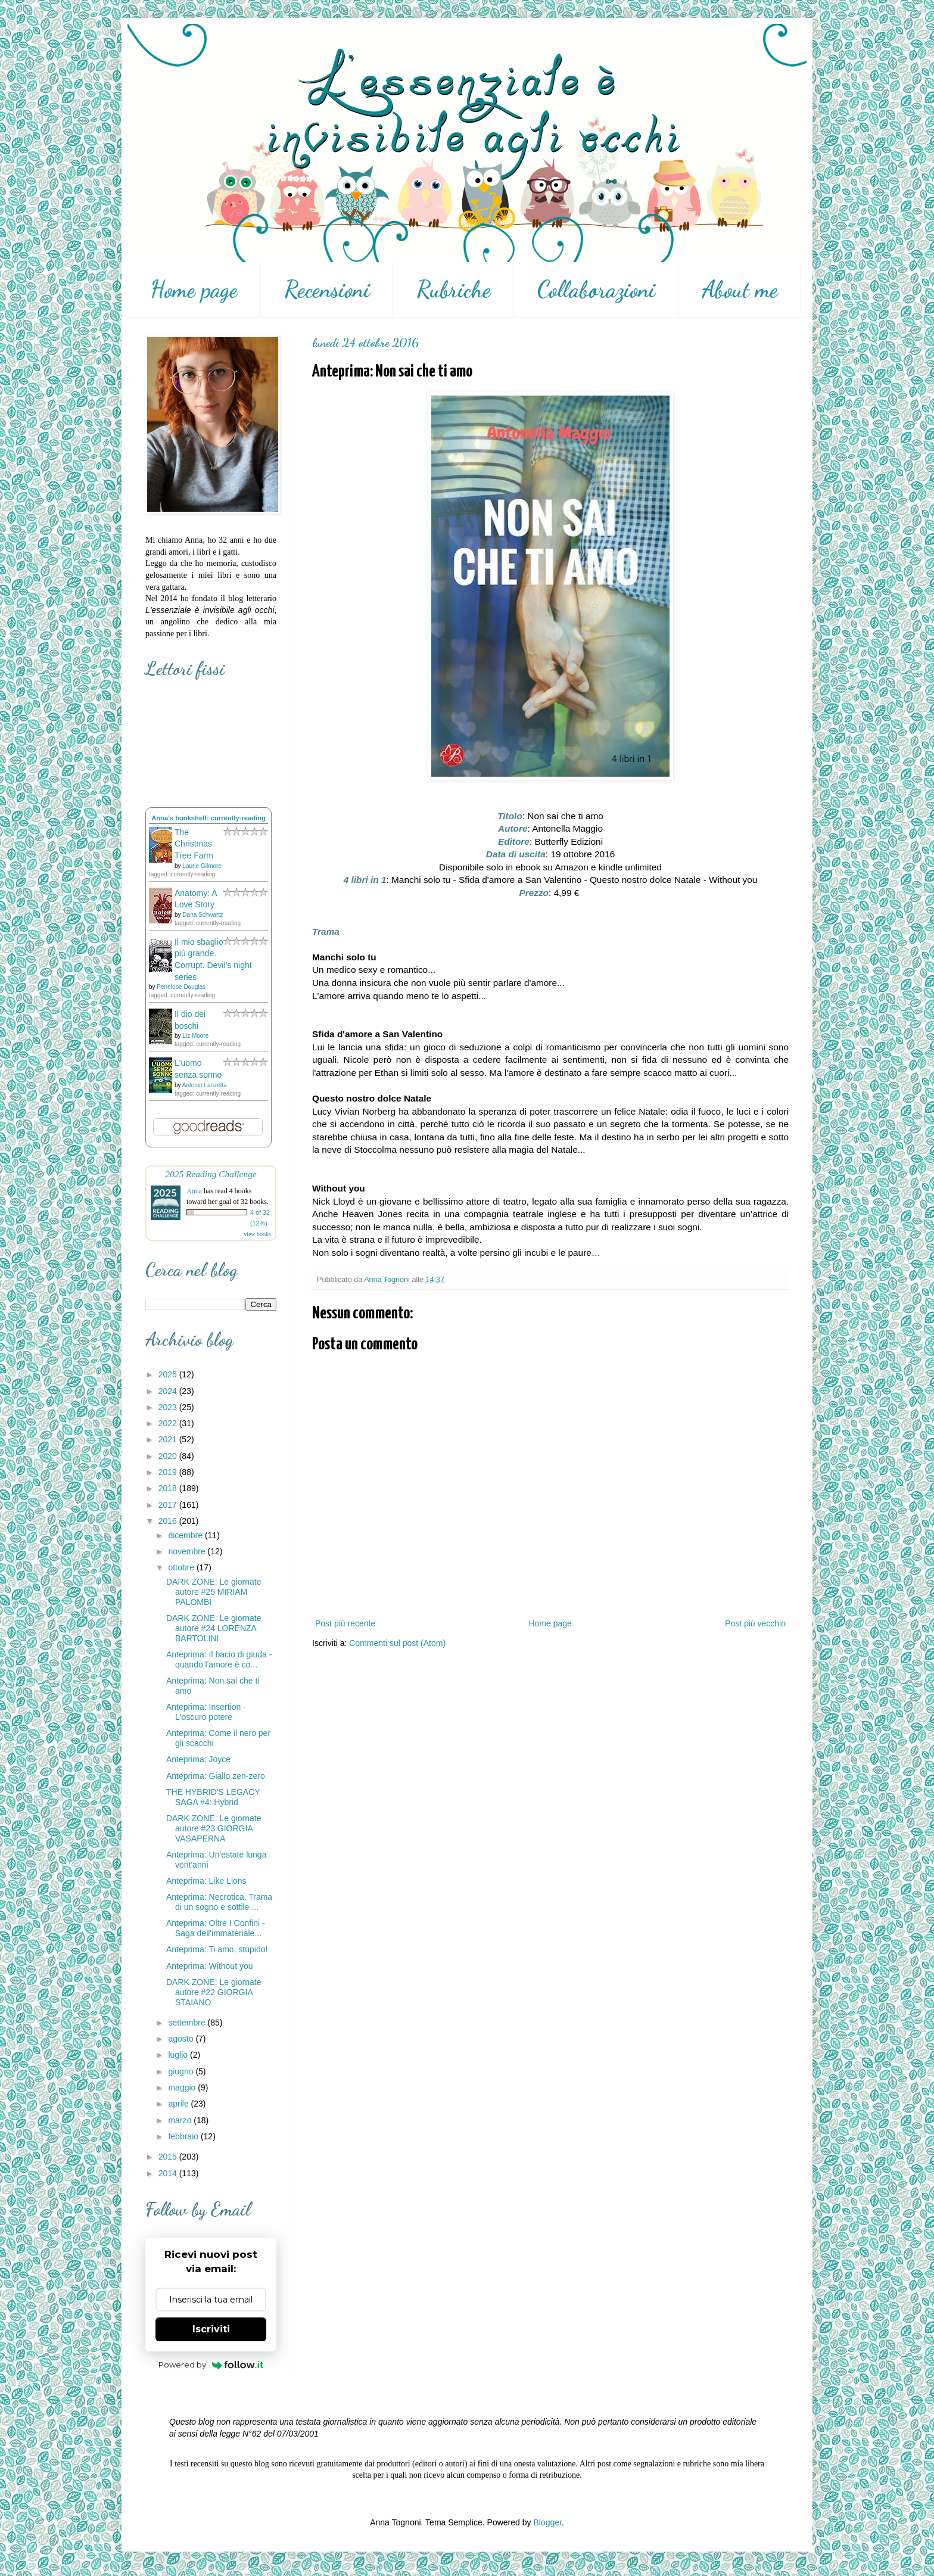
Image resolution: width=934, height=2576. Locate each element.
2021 (168, 1439)
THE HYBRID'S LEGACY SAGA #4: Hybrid (213, 1797)
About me (740, 289)
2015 (168, 2156)
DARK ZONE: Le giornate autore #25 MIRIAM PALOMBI (213, 1592)
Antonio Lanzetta (204, 1085)
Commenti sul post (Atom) (397, 1643)
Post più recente (345, 1623)
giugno (181, 2071)
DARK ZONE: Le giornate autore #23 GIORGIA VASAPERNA (213, 1828)
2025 (168, 1374)
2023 (168, 1407)
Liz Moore (195, 1035)
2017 (168, 1505)
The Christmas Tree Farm (194, 843)
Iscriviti (211, 2329)
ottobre (182, 1567)
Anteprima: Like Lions (206, 1881)
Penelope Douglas (181, 987)
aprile (179, 2103)
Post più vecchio (755, 1623)
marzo (181, 2120)
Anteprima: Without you (209, 1966)
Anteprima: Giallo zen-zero (215, 1776)
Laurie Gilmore (202, 866)
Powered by (211, 2364)
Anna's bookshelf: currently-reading (208, 818)
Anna (194, 1191)
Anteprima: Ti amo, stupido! (216, 1949)
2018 (168, 1488)
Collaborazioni (596, 289)
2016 (168, 1521)
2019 (168, 1472)
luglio (179, 2054)
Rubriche (453, 289)
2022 (168, 1423)
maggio (183, 2087)
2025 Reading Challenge (211, 1174)
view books (257, 1234)
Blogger (547, 2522)
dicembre (186, 1535)
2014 (168, 2173)
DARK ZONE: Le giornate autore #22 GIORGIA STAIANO (213, 1992)
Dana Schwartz (202, 914)
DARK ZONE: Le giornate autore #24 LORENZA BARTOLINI (213, 1628)
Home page (194, 289)
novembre (187, 1551)
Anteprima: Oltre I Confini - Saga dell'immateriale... (215, 1928)
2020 (168, 1456)
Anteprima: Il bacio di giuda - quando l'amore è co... (219, 1659)
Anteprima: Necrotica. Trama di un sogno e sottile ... (219, 1902)
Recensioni (327, 289)
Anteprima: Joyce (198, 1759)
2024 (168, 1391)
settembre (187, 2022)
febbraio (184, 2136)
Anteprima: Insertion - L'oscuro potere (206, 1712)
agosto (181, 2038)
